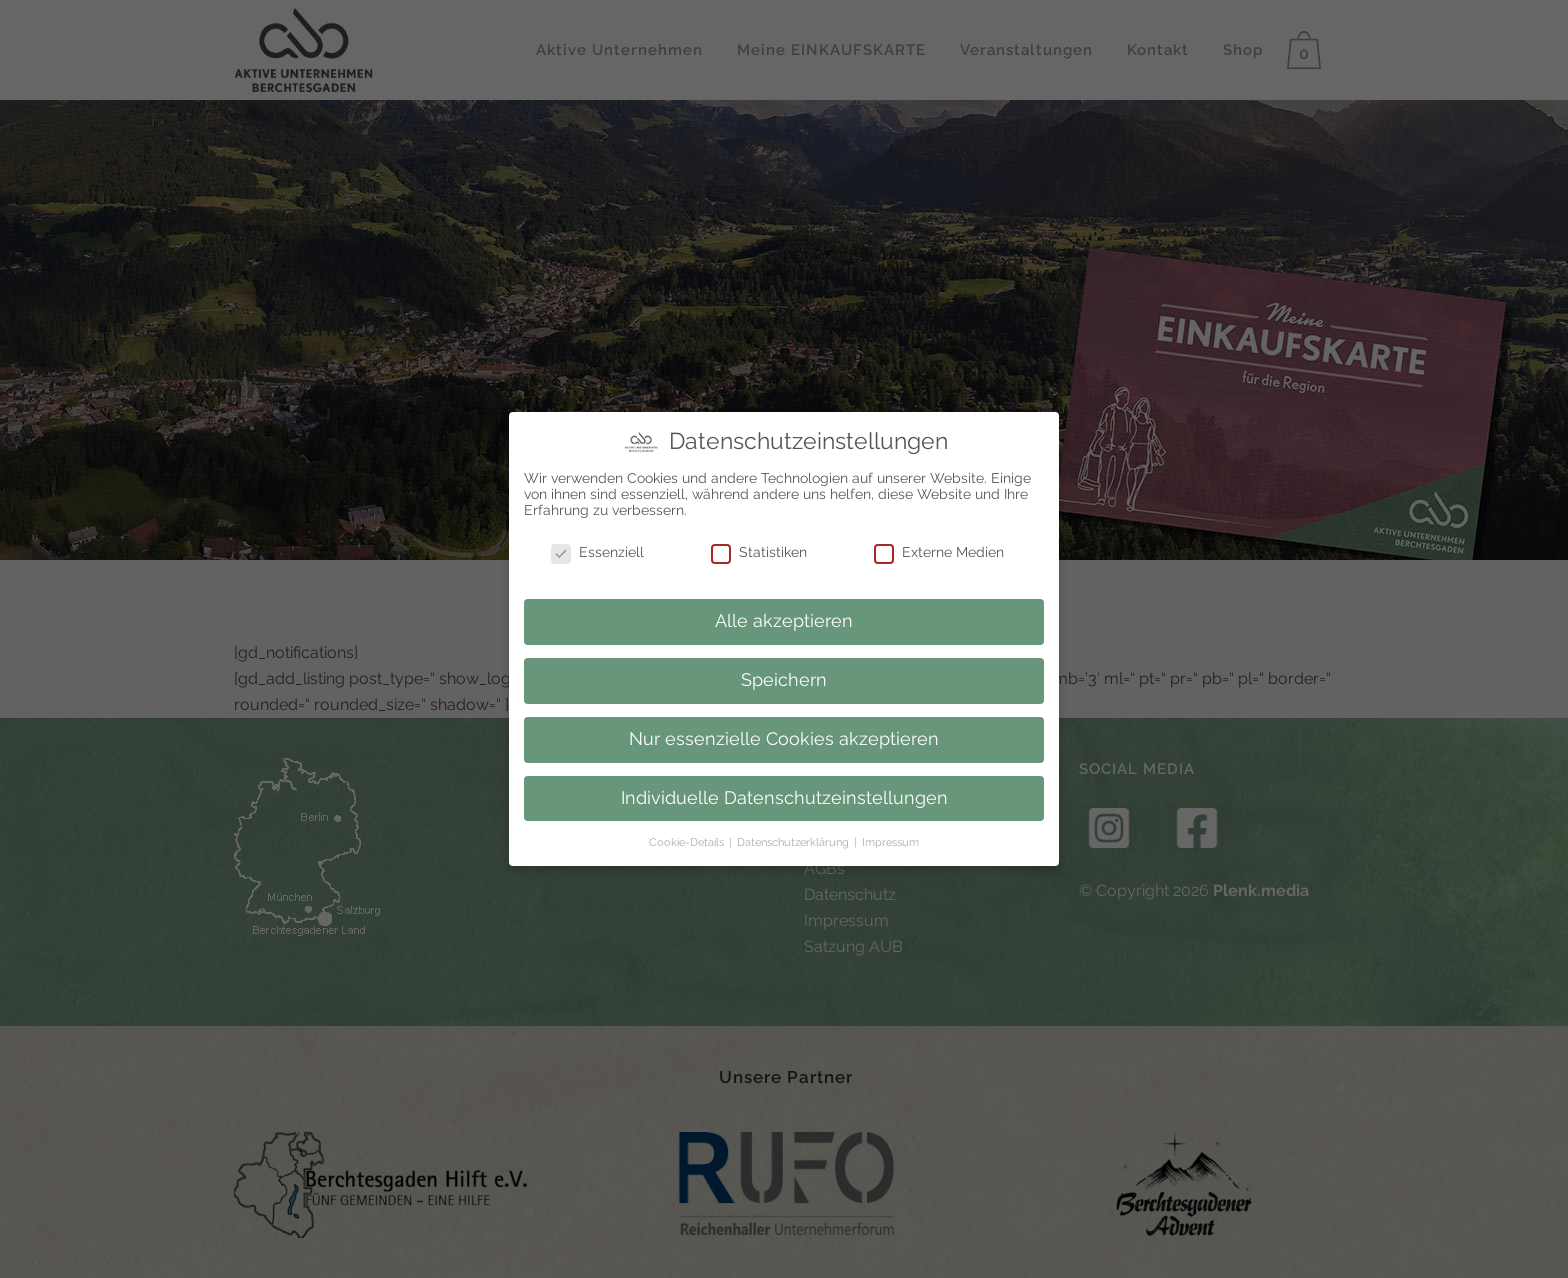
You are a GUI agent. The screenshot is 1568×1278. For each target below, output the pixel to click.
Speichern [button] (784, 675)
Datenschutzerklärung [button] (794, 837)
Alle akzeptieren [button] (784, 616)
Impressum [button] (890, 837)
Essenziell (597, 548)
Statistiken (759, 548)
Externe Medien (939, 548)
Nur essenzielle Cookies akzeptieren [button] (784, 734)
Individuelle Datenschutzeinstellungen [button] (784, 793)
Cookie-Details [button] (688, 837)
